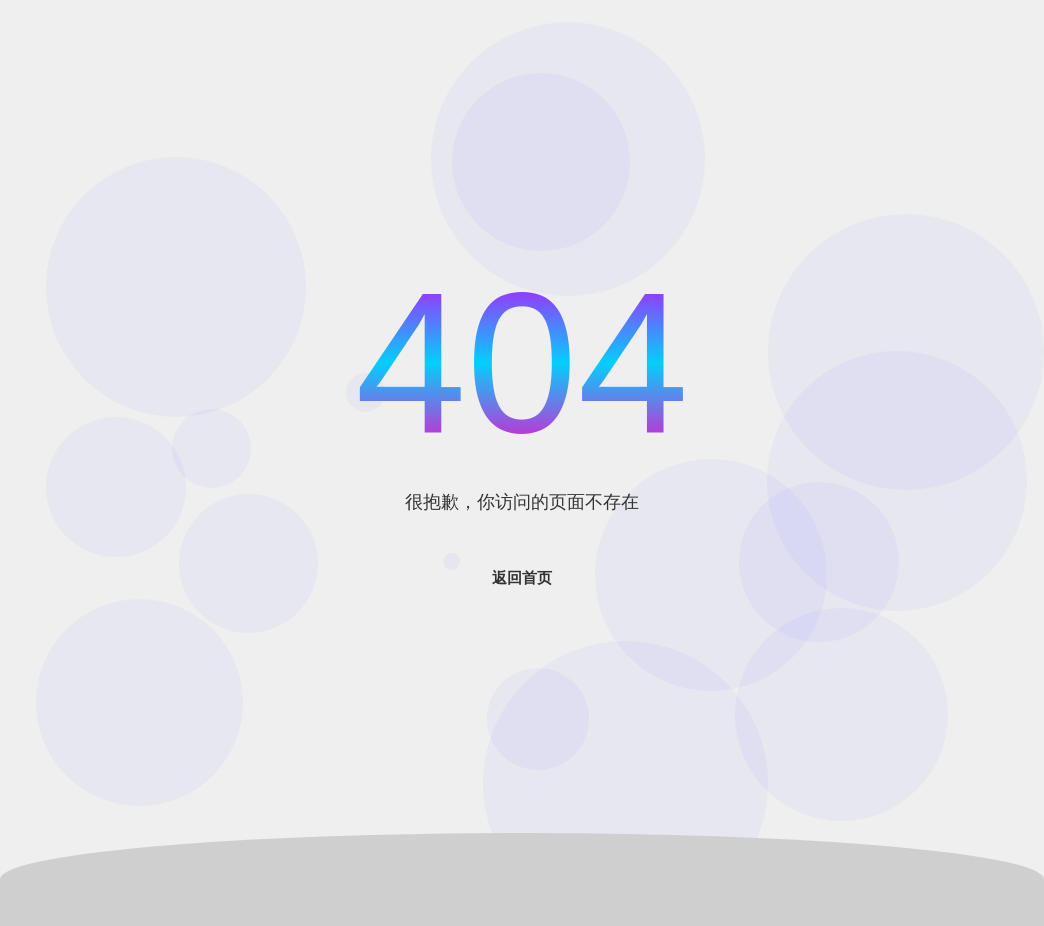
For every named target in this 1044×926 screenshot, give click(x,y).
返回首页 (522, 577)
